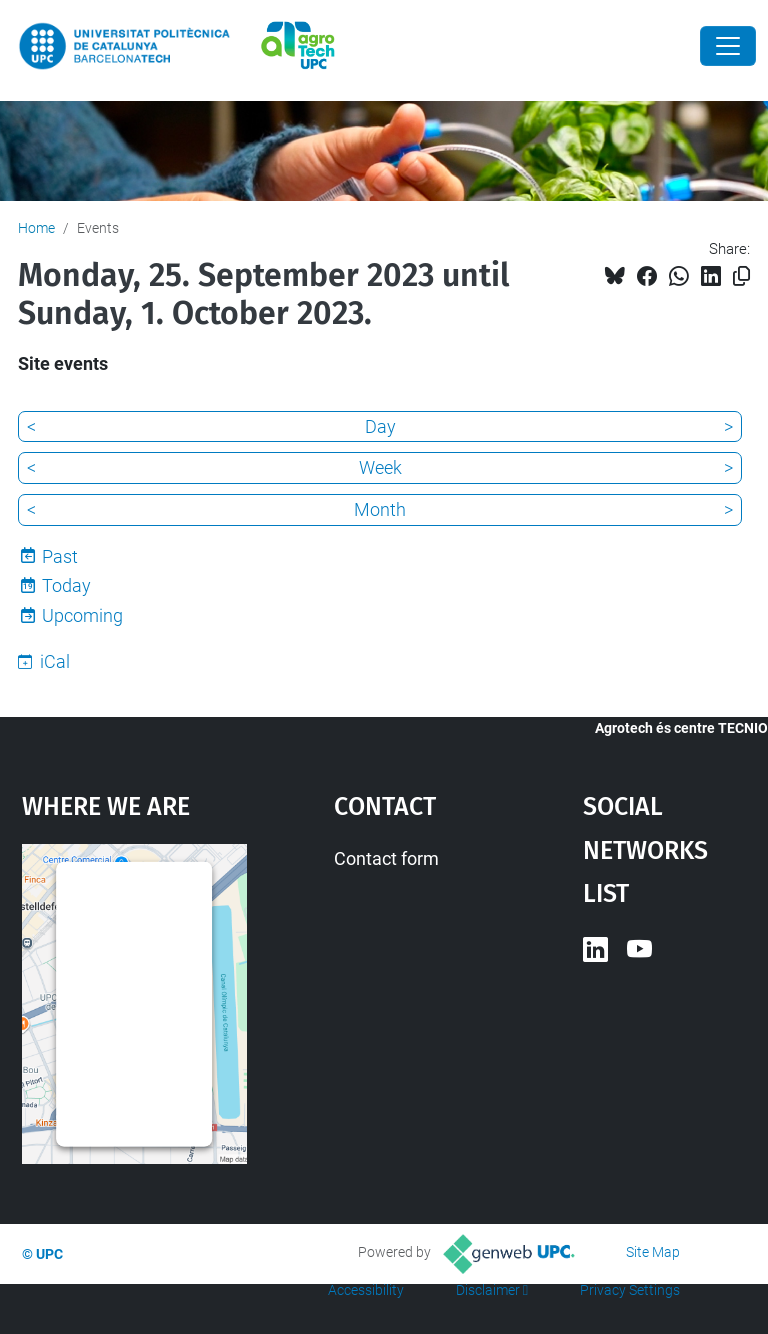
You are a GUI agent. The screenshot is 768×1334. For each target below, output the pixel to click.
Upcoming (82, 615)
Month (380, 509)
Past (60, 556)
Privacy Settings (630, 1290)
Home (36, 228)
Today (66, 585)
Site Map (653, 1252)
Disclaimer (488, 1290)
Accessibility (366, 1290)
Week (380, 467)
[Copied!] (741, 276)
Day (380, 426)
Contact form (386, 858)
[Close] (728, 46)
